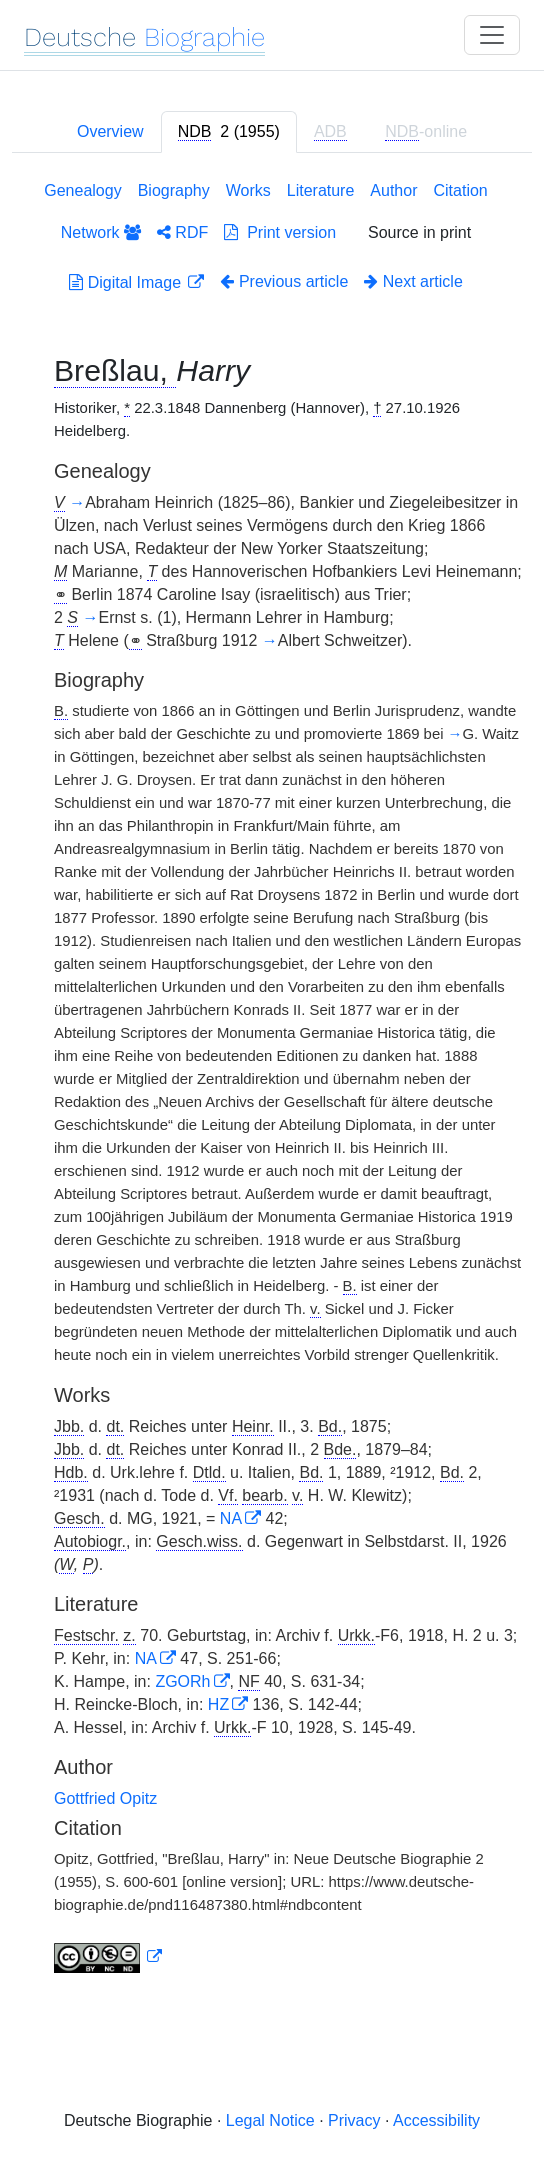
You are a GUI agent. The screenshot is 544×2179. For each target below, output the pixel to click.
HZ (218, 1704)
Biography (174, 190)
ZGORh (182, 1681)
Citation (460, 190)
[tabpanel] (272, 1081)
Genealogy (82, 190)
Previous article (284, 281)
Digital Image (127, 282)
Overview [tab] (110, 131)
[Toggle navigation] (492, 35)
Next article (413, 281)
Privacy (354, 2120)
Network (101, 232)
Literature (321, 190)
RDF (182, 232)
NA (231, 1518)
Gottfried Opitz (105, 1798)
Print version (280, 232)
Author (393, 190)
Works (248, 190)
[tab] (229, 132)
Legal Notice (270, 2120)
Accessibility (436, 2120)
